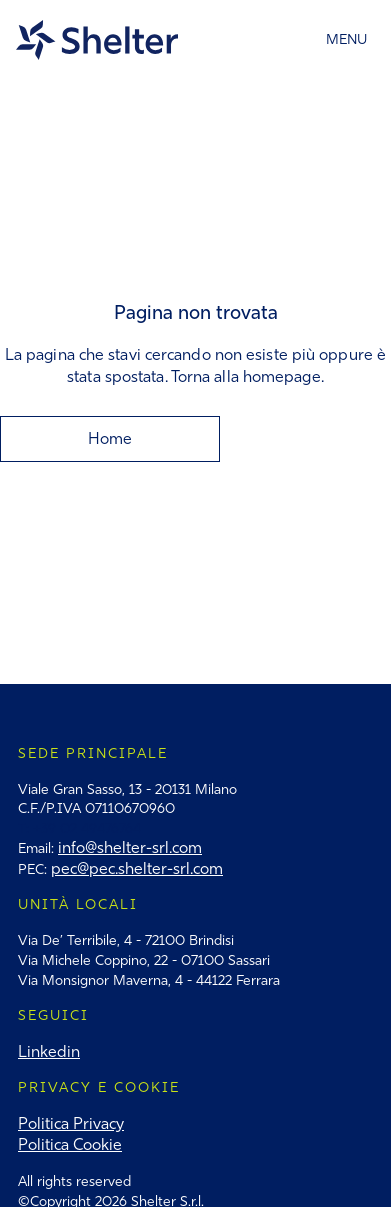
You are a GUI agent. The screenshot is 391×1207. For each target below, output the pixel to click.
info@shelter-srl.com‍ (130, 847)
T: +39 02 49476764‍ (79, 828)
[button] (346, 40)
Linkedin (49, 1051)
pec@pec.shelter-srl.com (137, 868)
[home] (101, 40)
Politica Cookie (70, 1144)
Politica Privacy (71, 1123)
